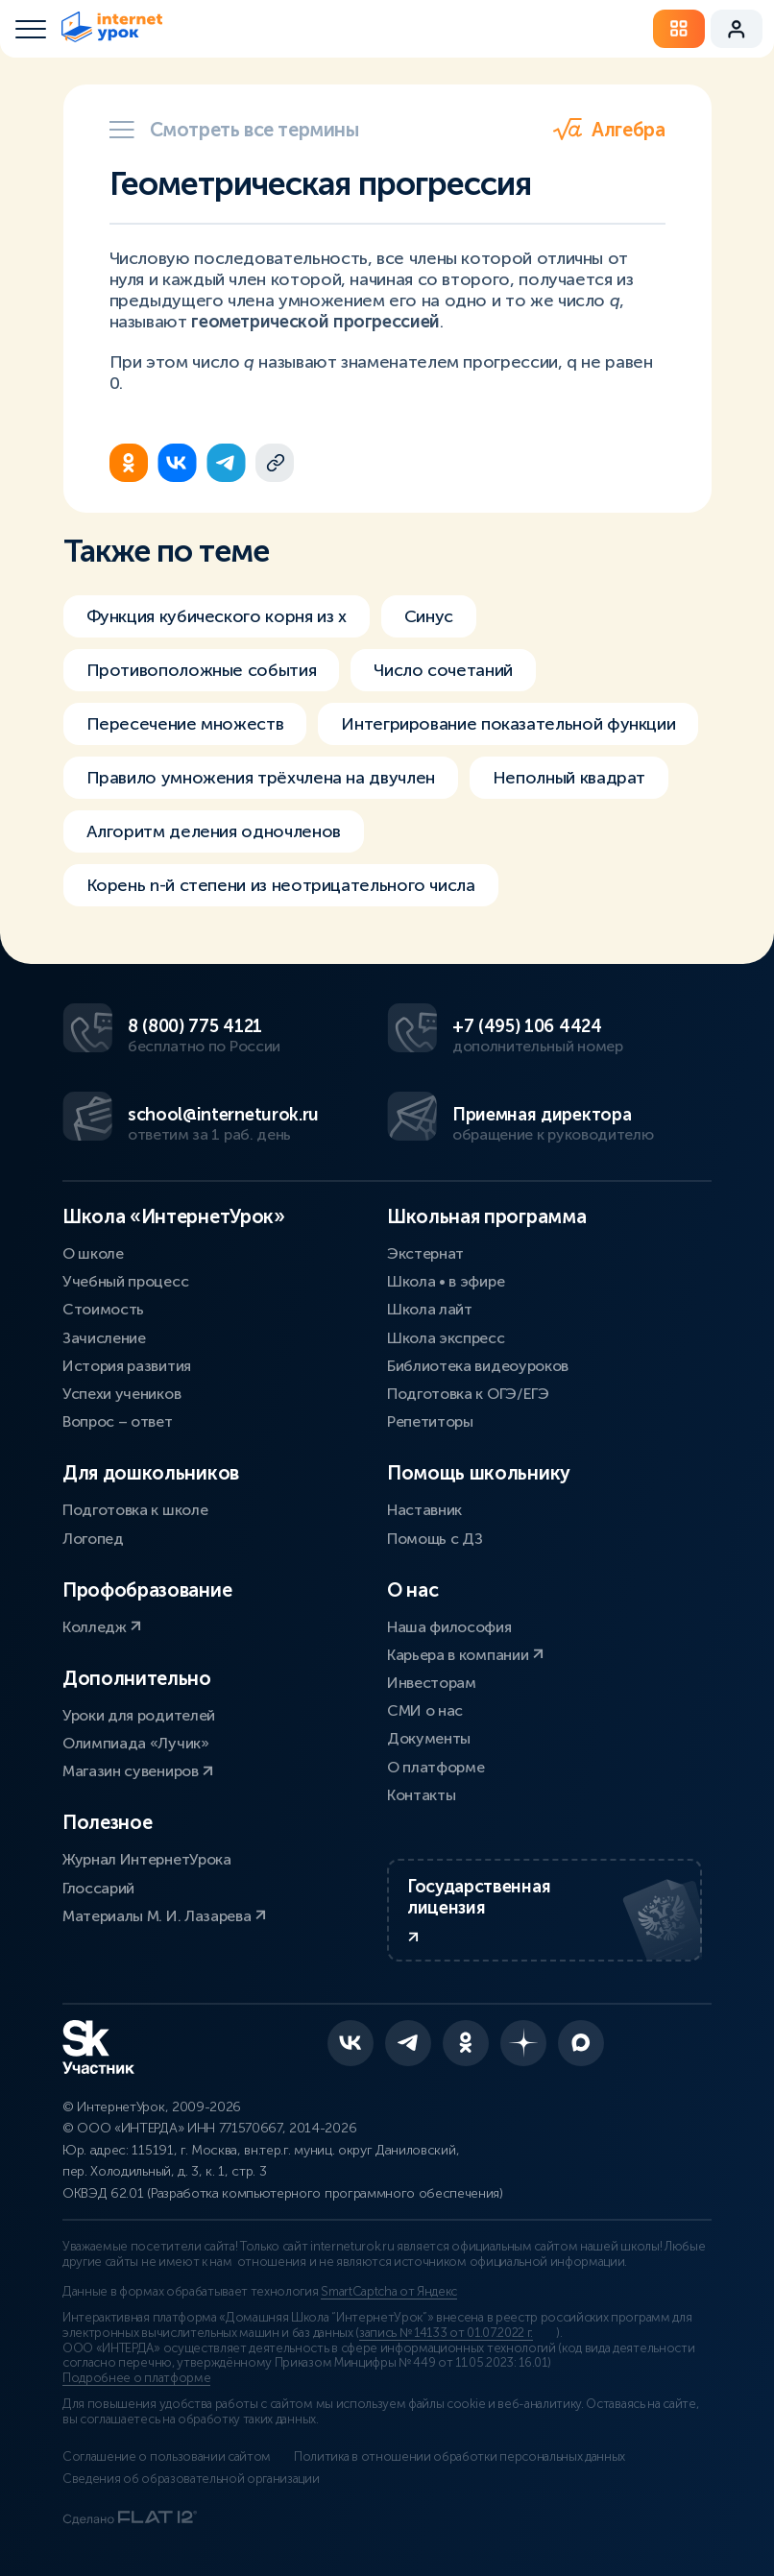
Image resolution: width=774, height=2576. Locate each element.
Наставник (424, 1510)
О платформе (435, 1767)
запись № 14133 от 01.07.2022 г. (446, 2333)
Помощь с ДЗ (434, 1538)
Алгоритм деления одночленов (213, 831)
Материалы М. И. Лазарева (164, 1916)
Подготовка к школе (134, 1510)
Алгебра (609, 129)
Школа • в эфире (445, 1281)
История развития (126, 1366)
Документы (429, 1738)
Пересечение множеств (185, 724)
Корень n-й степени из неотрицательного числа (280, 885)
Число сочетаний (443, 670)
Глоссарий (98, 1888)
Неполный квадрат (569, 777)
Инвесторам (431, 1682)
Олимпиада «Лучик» (135, 1743)
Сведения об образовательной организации (191, 2479)
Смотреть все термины (234, 129)
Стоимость (103, 1309)
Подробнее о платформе (136, 2378)
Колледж (101, 1627)
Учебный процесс (125, 1281)
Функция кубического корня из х (216, 616)
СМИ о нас (425, 1710)
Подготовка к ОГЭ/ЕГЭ (468, 1393)
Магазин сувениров (137, 1771)
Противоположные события (201, 670)
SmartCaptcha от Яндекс (389, 2292)
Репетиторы (430, 1421)
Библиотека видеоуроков (477, 1366)
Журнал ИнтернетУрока (146, 1859)
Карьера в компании (465, 1655)
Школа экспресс (446, 1338)
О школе (93, 1253)
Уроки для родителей (138, 1715)
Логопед (93, 1538)
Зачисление (104, 1338)
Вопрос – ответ (117, 1421)
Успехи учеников (121, 1393)
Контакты (421, 1795)
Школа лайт (429, 1309)
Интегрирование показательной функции (508, 724)
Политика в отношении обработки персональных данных (459, 2457)
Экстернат (425, 1253)
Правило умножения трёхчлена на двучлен (260, 777)
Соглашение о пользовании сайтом (166, 2457)
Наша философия (449, 1627)
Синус (428, 616)
